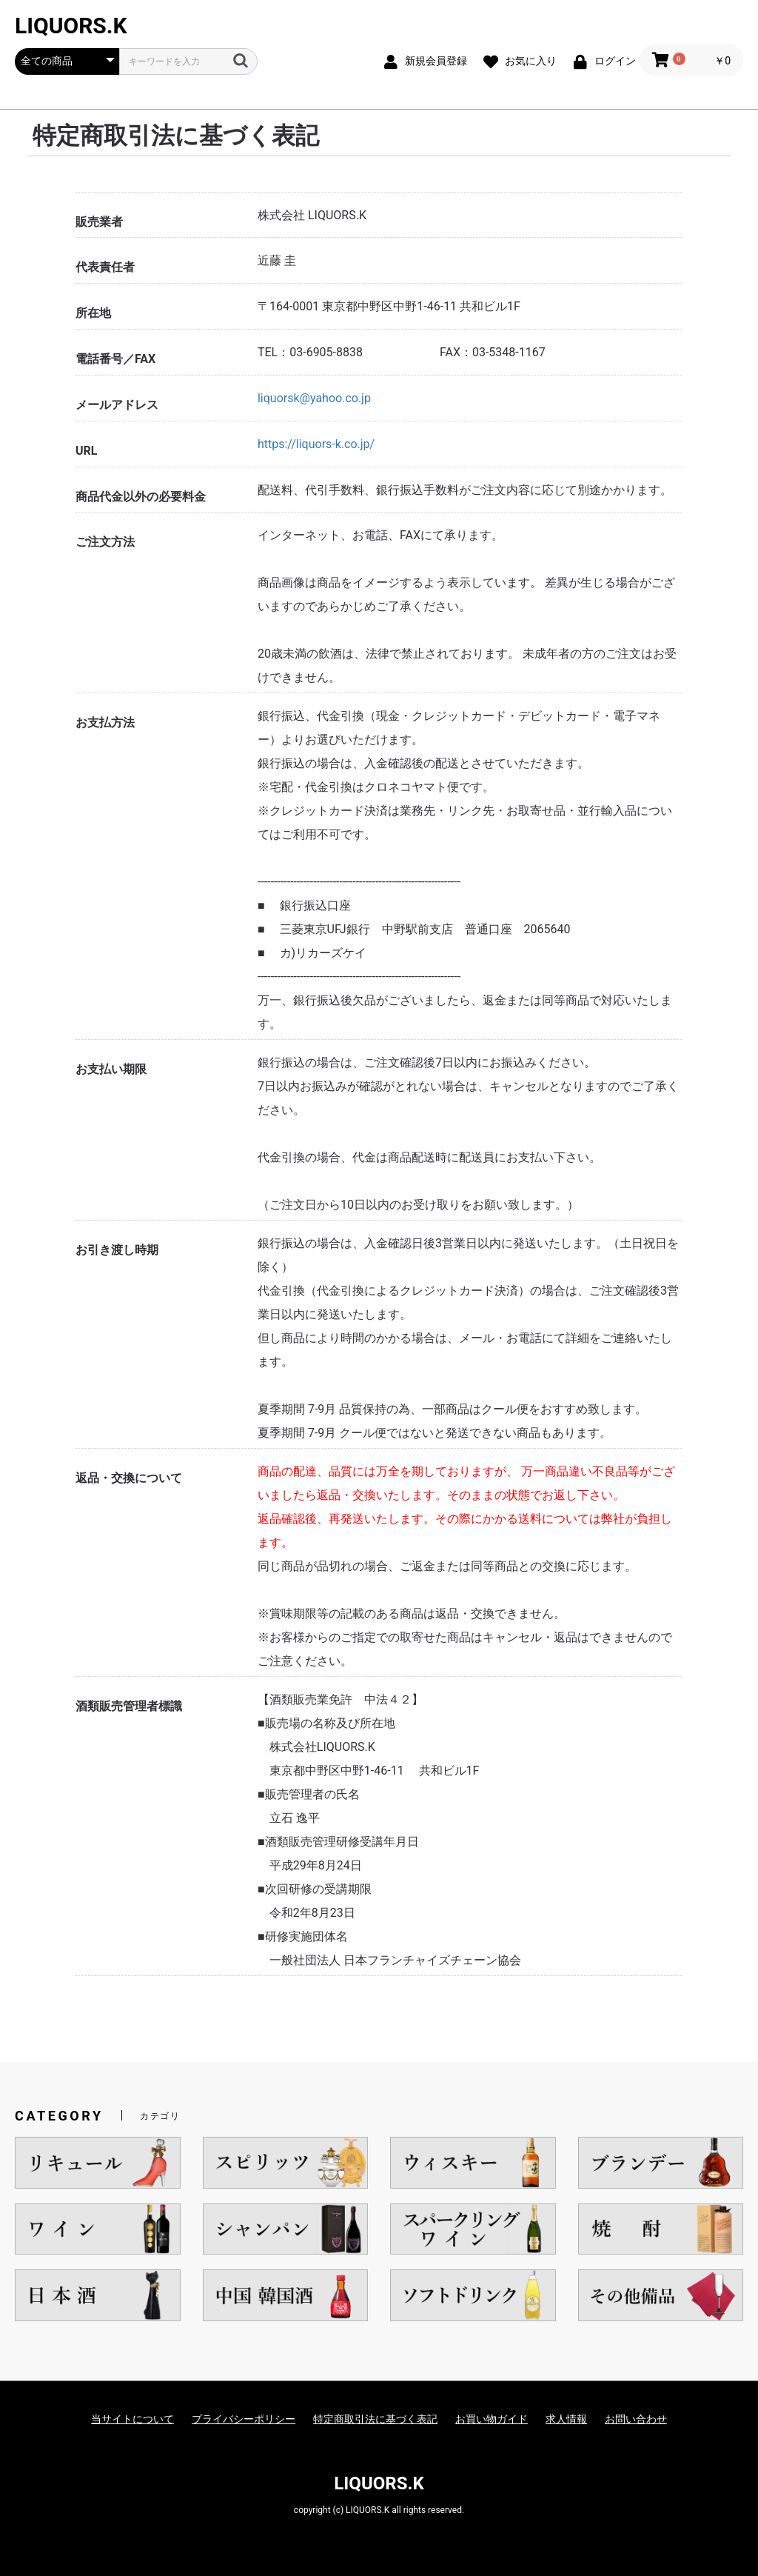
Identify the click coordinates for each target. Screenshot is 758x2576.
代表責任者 (105, 267)
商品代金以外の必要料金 (141, 497)
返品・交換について (129, 1478)
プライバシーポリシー (243, 2419)
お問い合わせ (636, 2419)
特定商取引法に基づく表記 (375, 2419)
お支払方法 (105, 722)
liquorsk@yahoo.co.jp (314, 398)
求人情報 (566, 2419)
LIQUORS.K (71, 26)
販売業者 (99, 222)
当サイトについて (132, 2419)
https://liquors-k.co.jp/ (316, 444)
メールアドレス (117, 405)
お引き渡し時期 (117, 1250)
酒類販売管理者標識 (129, 1706)
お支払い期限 (111, 1069)
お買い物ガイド (491, 2419)
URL (86, 451)
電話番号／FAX (115, 359)
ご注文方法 (105, 542)
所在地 (93, 313)
